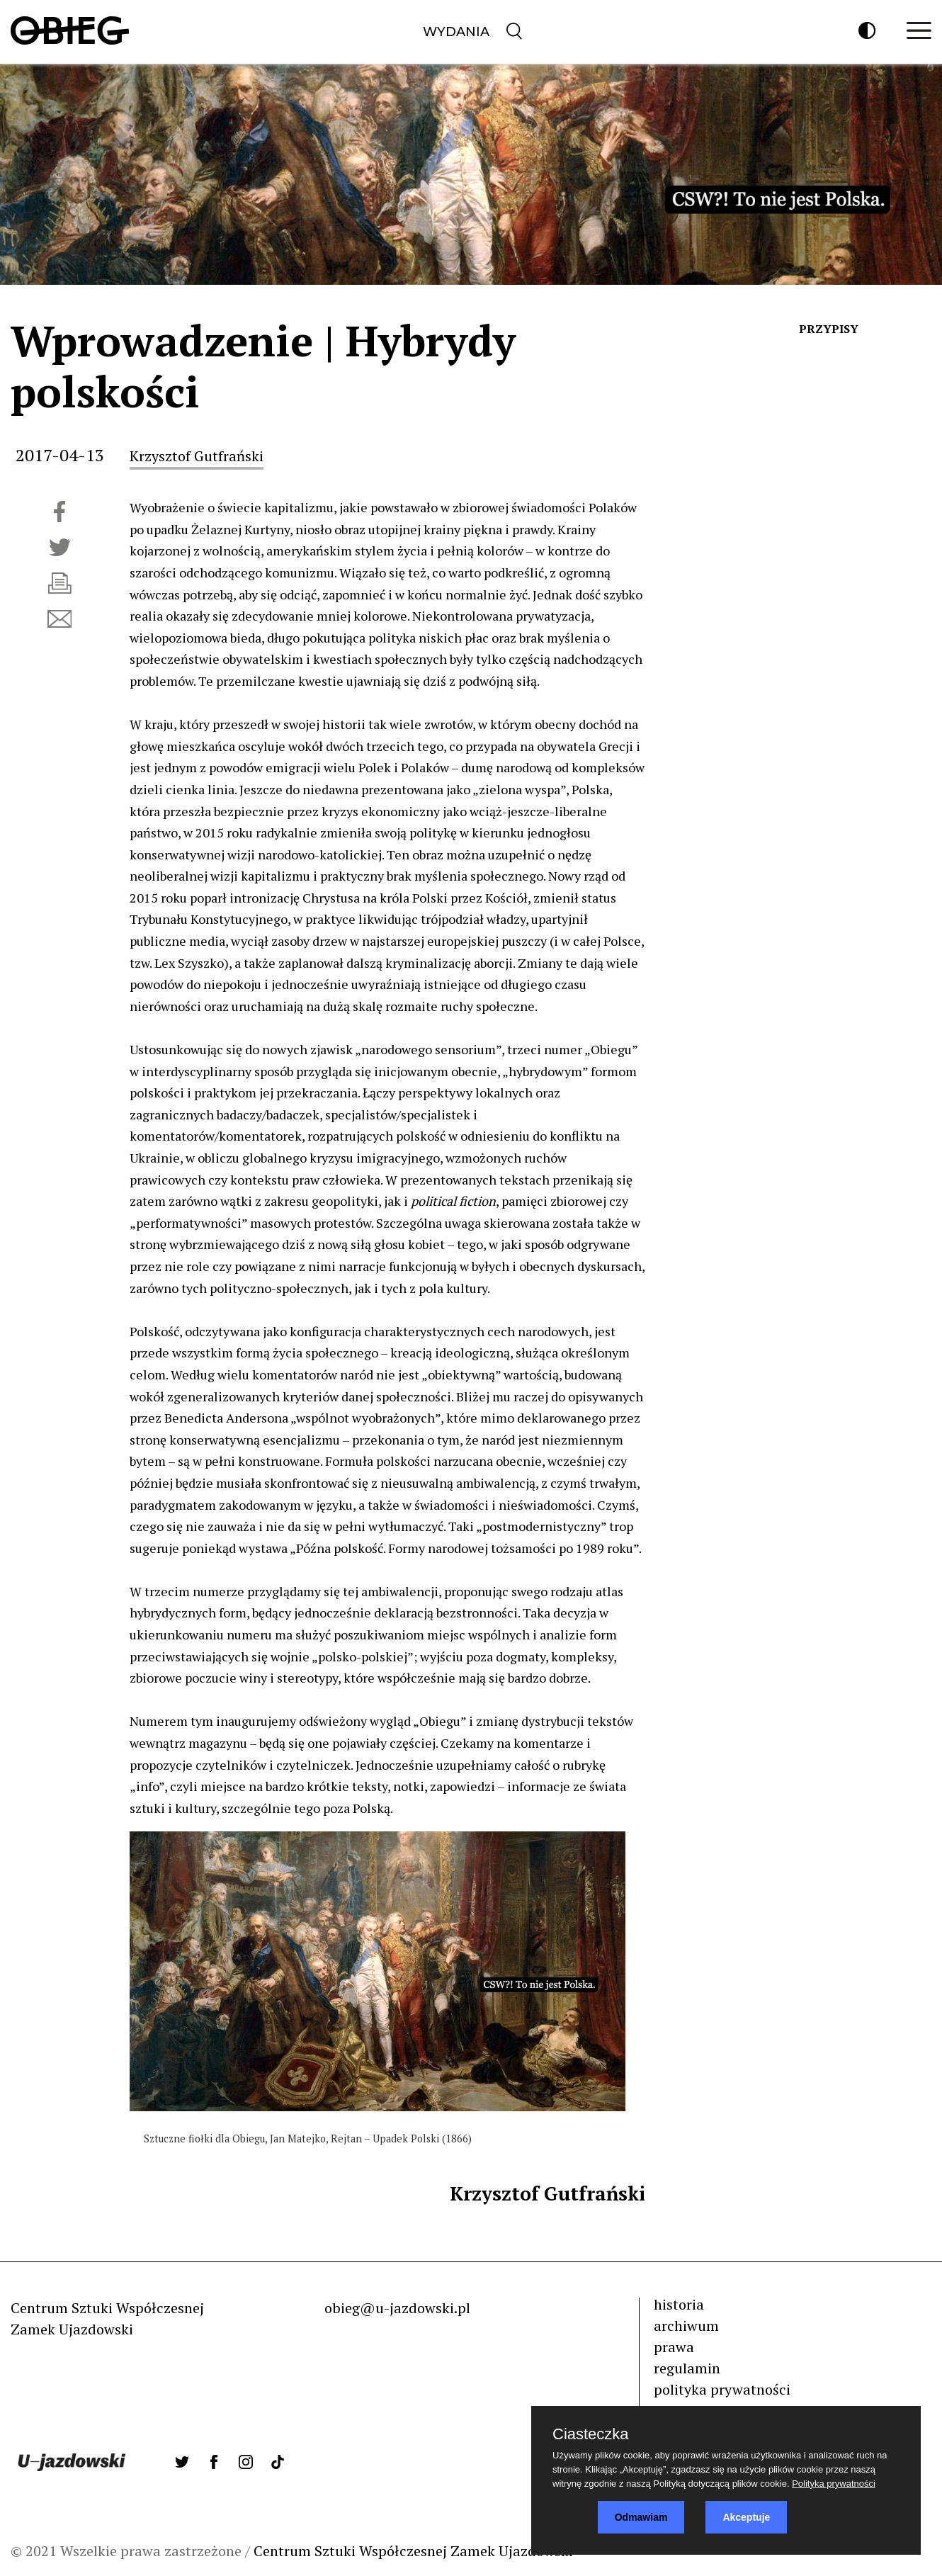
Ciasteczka (590, 2434)
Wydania (456, 32)
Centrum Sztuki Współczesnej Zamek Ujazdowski (413, 2550)
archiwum (686, 2325)
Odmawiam (641, 2517)
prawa (674, 2346)
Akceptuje (746, 2517)
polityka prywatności (722, 2389)
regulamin (687, 2368)
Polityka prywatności (833, 2483)
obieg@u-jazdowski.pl (397, 2307)
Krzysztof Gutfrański (196, 455)
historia (679, 2304)
